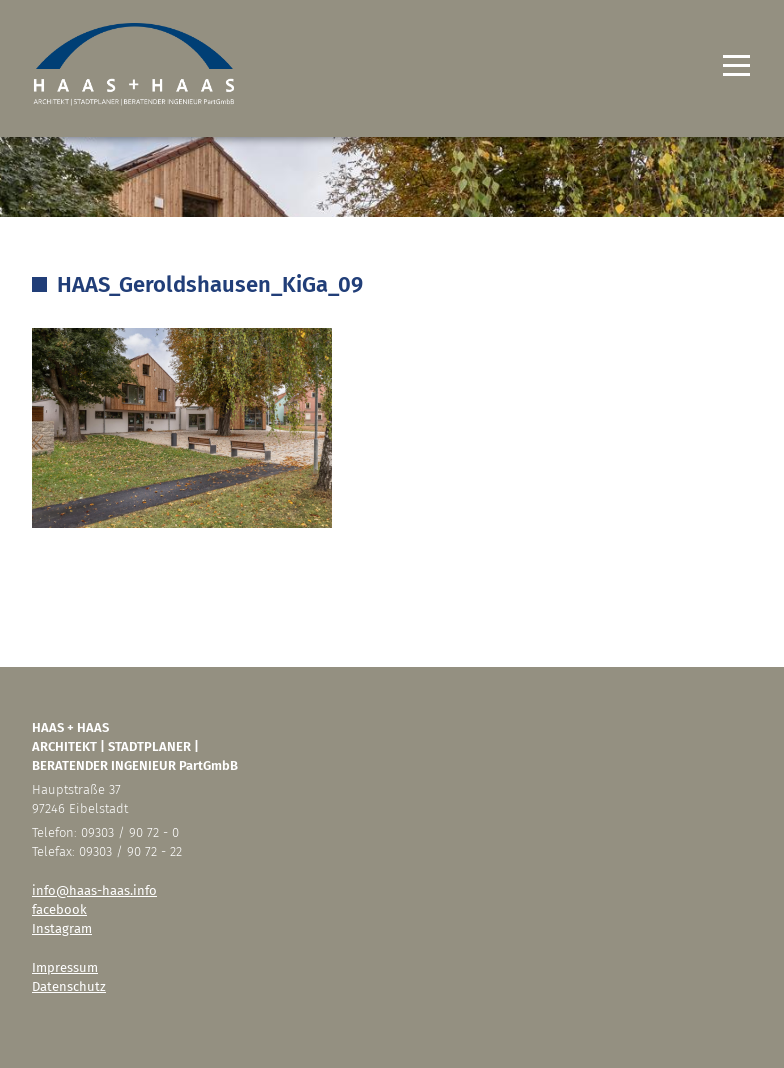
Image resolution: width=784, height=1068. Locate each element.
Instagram (62, 928)
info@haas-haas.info (94, 890)
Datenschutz (69, 986)
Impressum (65, 967)
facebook (59, 909)
